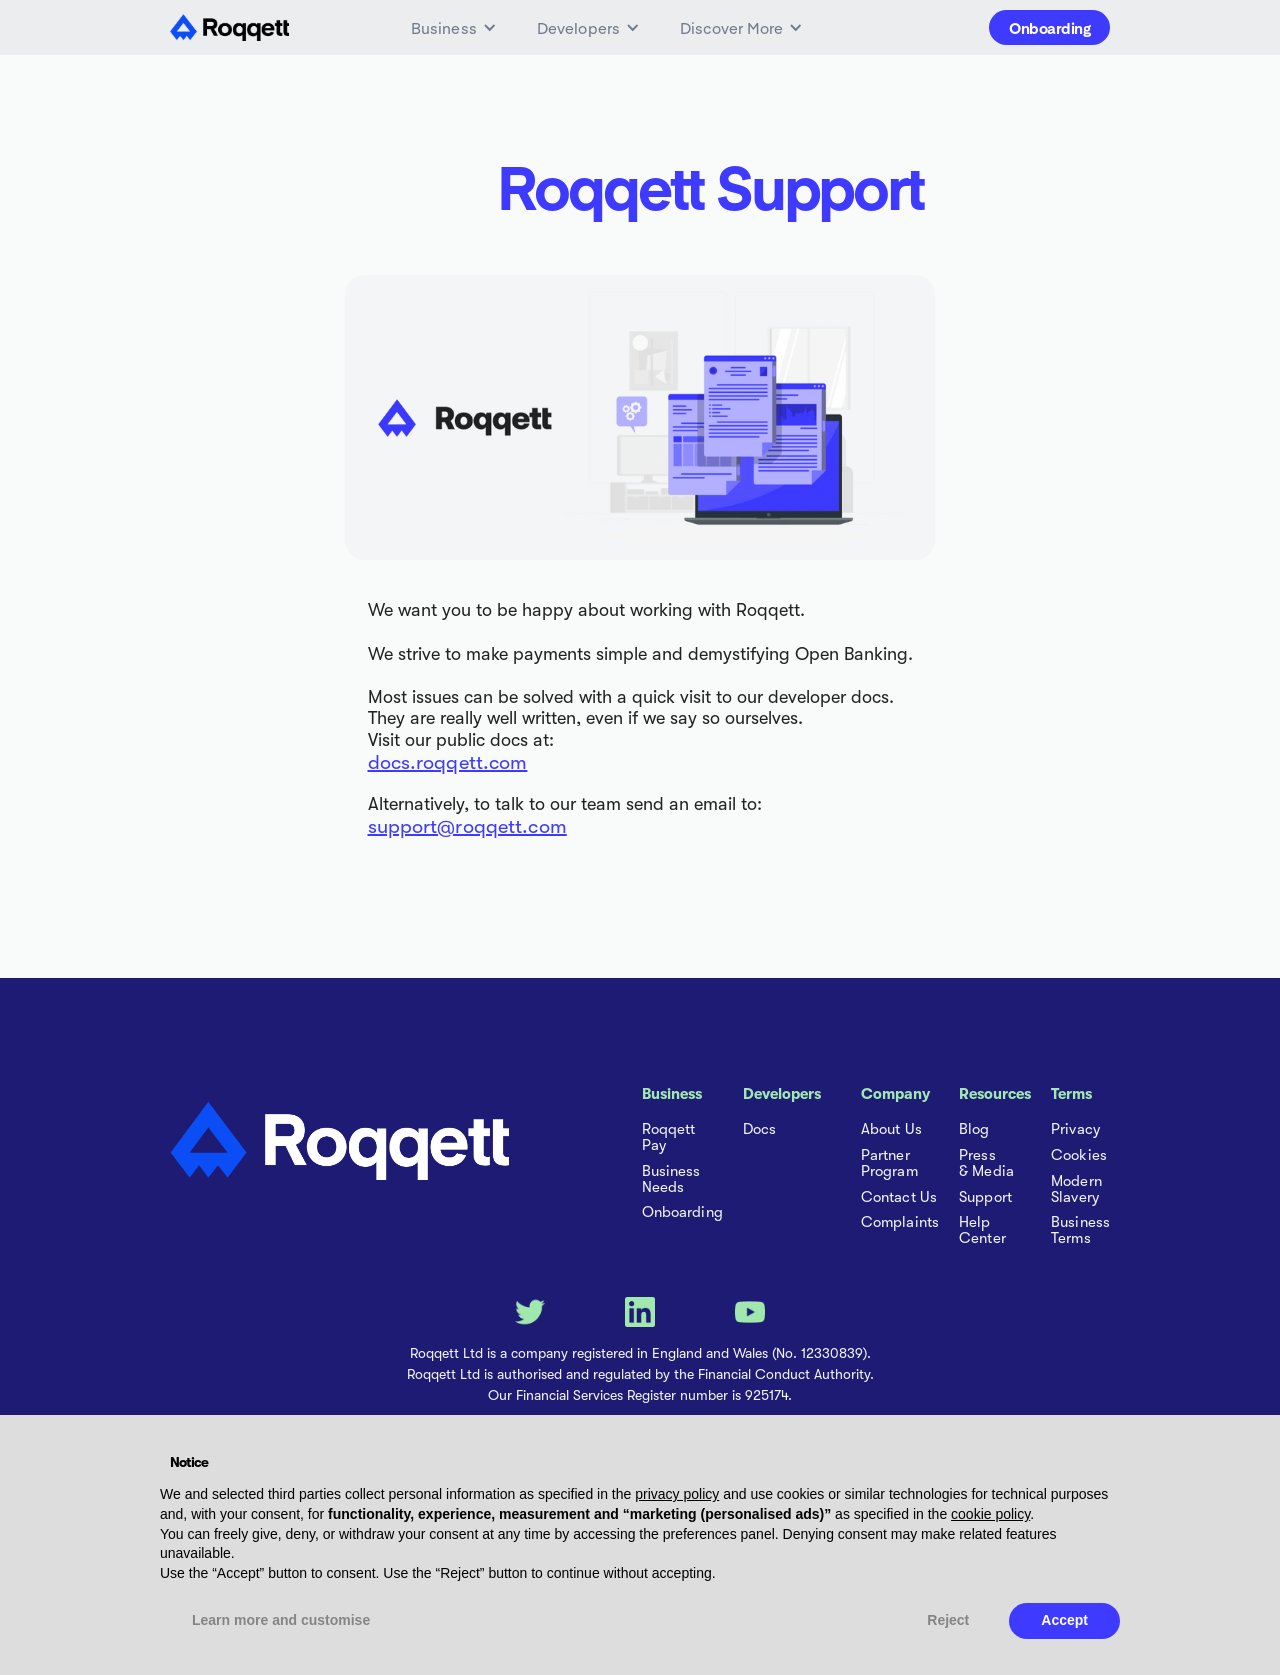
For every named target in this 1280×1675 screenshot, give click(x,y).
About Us (891, 1130)
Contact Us (899, 1198)
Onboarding (1049, 27)
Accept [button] (1064, 1620)
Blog (974, 1130)
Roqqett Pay (669, 1138)
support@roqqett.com (467, 826)
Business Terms (1080, 1231)
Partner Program (889, 1164)
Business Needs (671, 1180)
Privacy (1075, 1130)
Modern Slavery (1076, 1190)
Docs (759, 1130)
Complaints (900, 1223)
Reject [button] (948, 1620)
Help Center (982, 1231)
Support (985, 1198)
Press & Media (986, 1164)
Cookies (1079, 1156)
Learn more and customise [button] (281, 1620)
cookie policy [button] (990, 1514)
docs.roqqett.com (448, 762)
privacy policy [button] (677, 1494)
